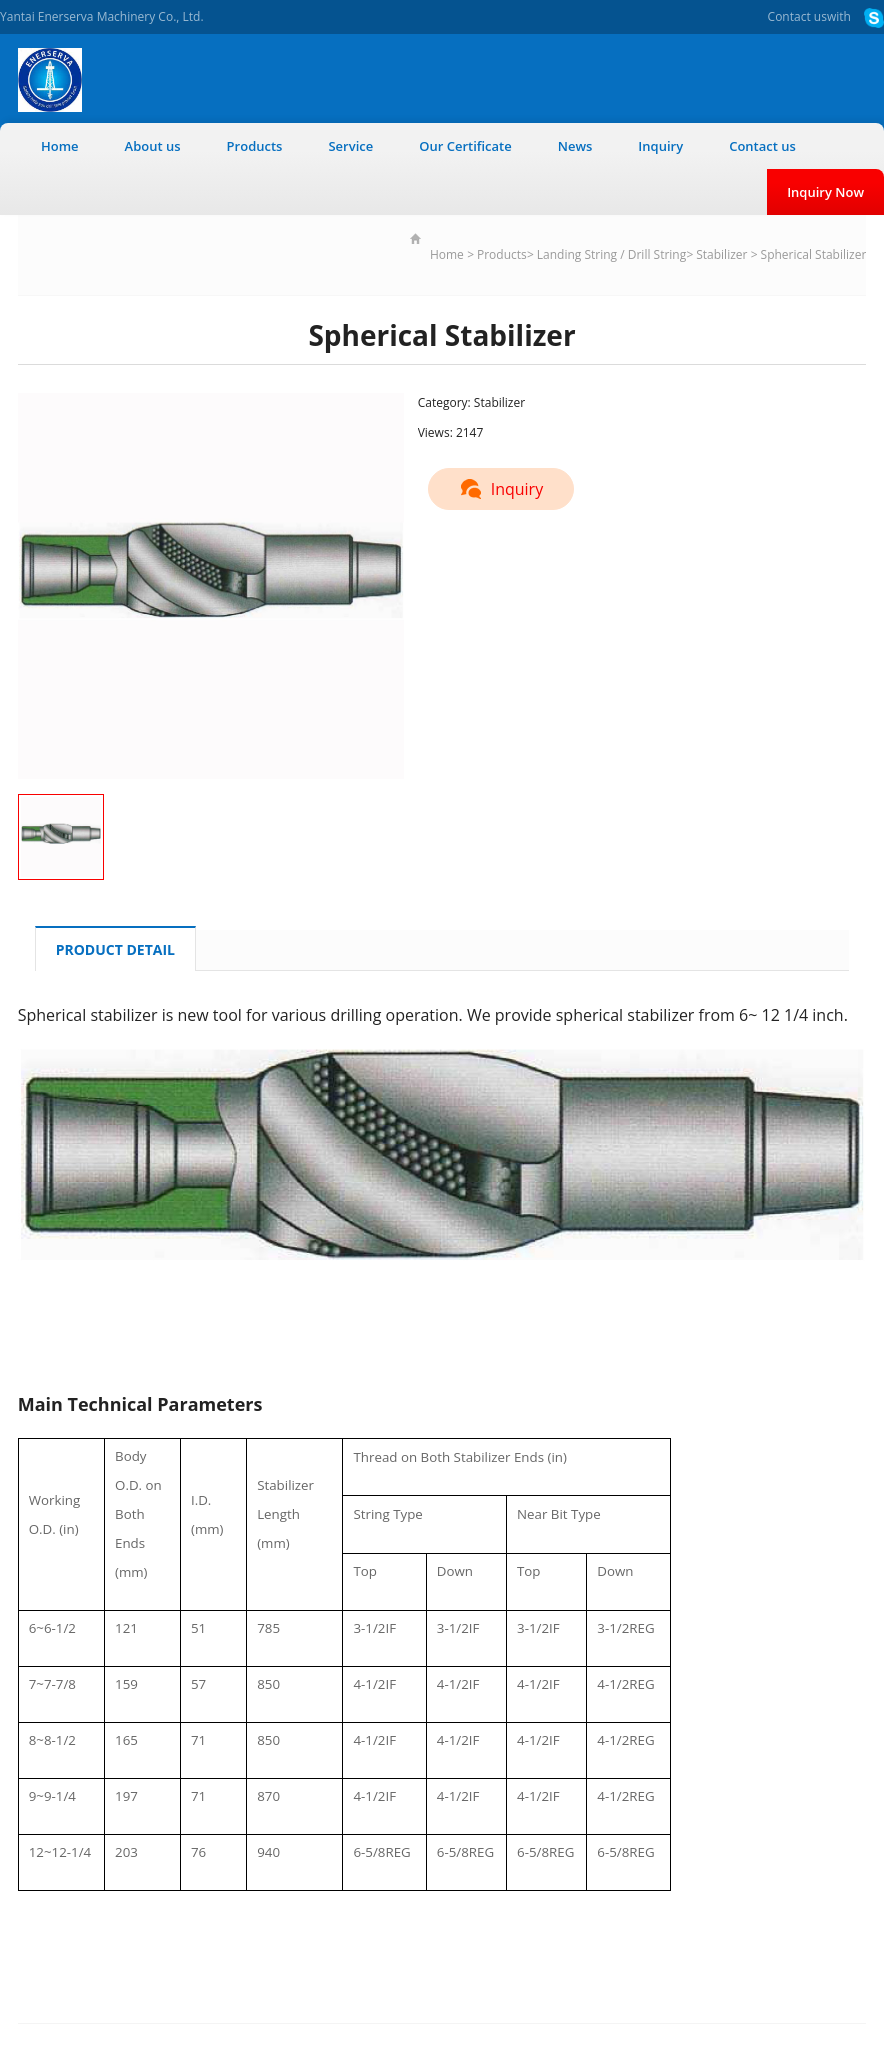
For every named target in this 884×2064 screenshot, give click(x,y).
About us (153, 146)
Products (255, 146)
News (575, 146)
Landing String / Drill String (611, 254)
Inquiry (660, 146)
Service (350, 146)
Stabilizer (721, 254)
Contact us (797, 16)
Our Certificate (465, 146)
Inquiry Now (825, 192)
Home (60, 146)
